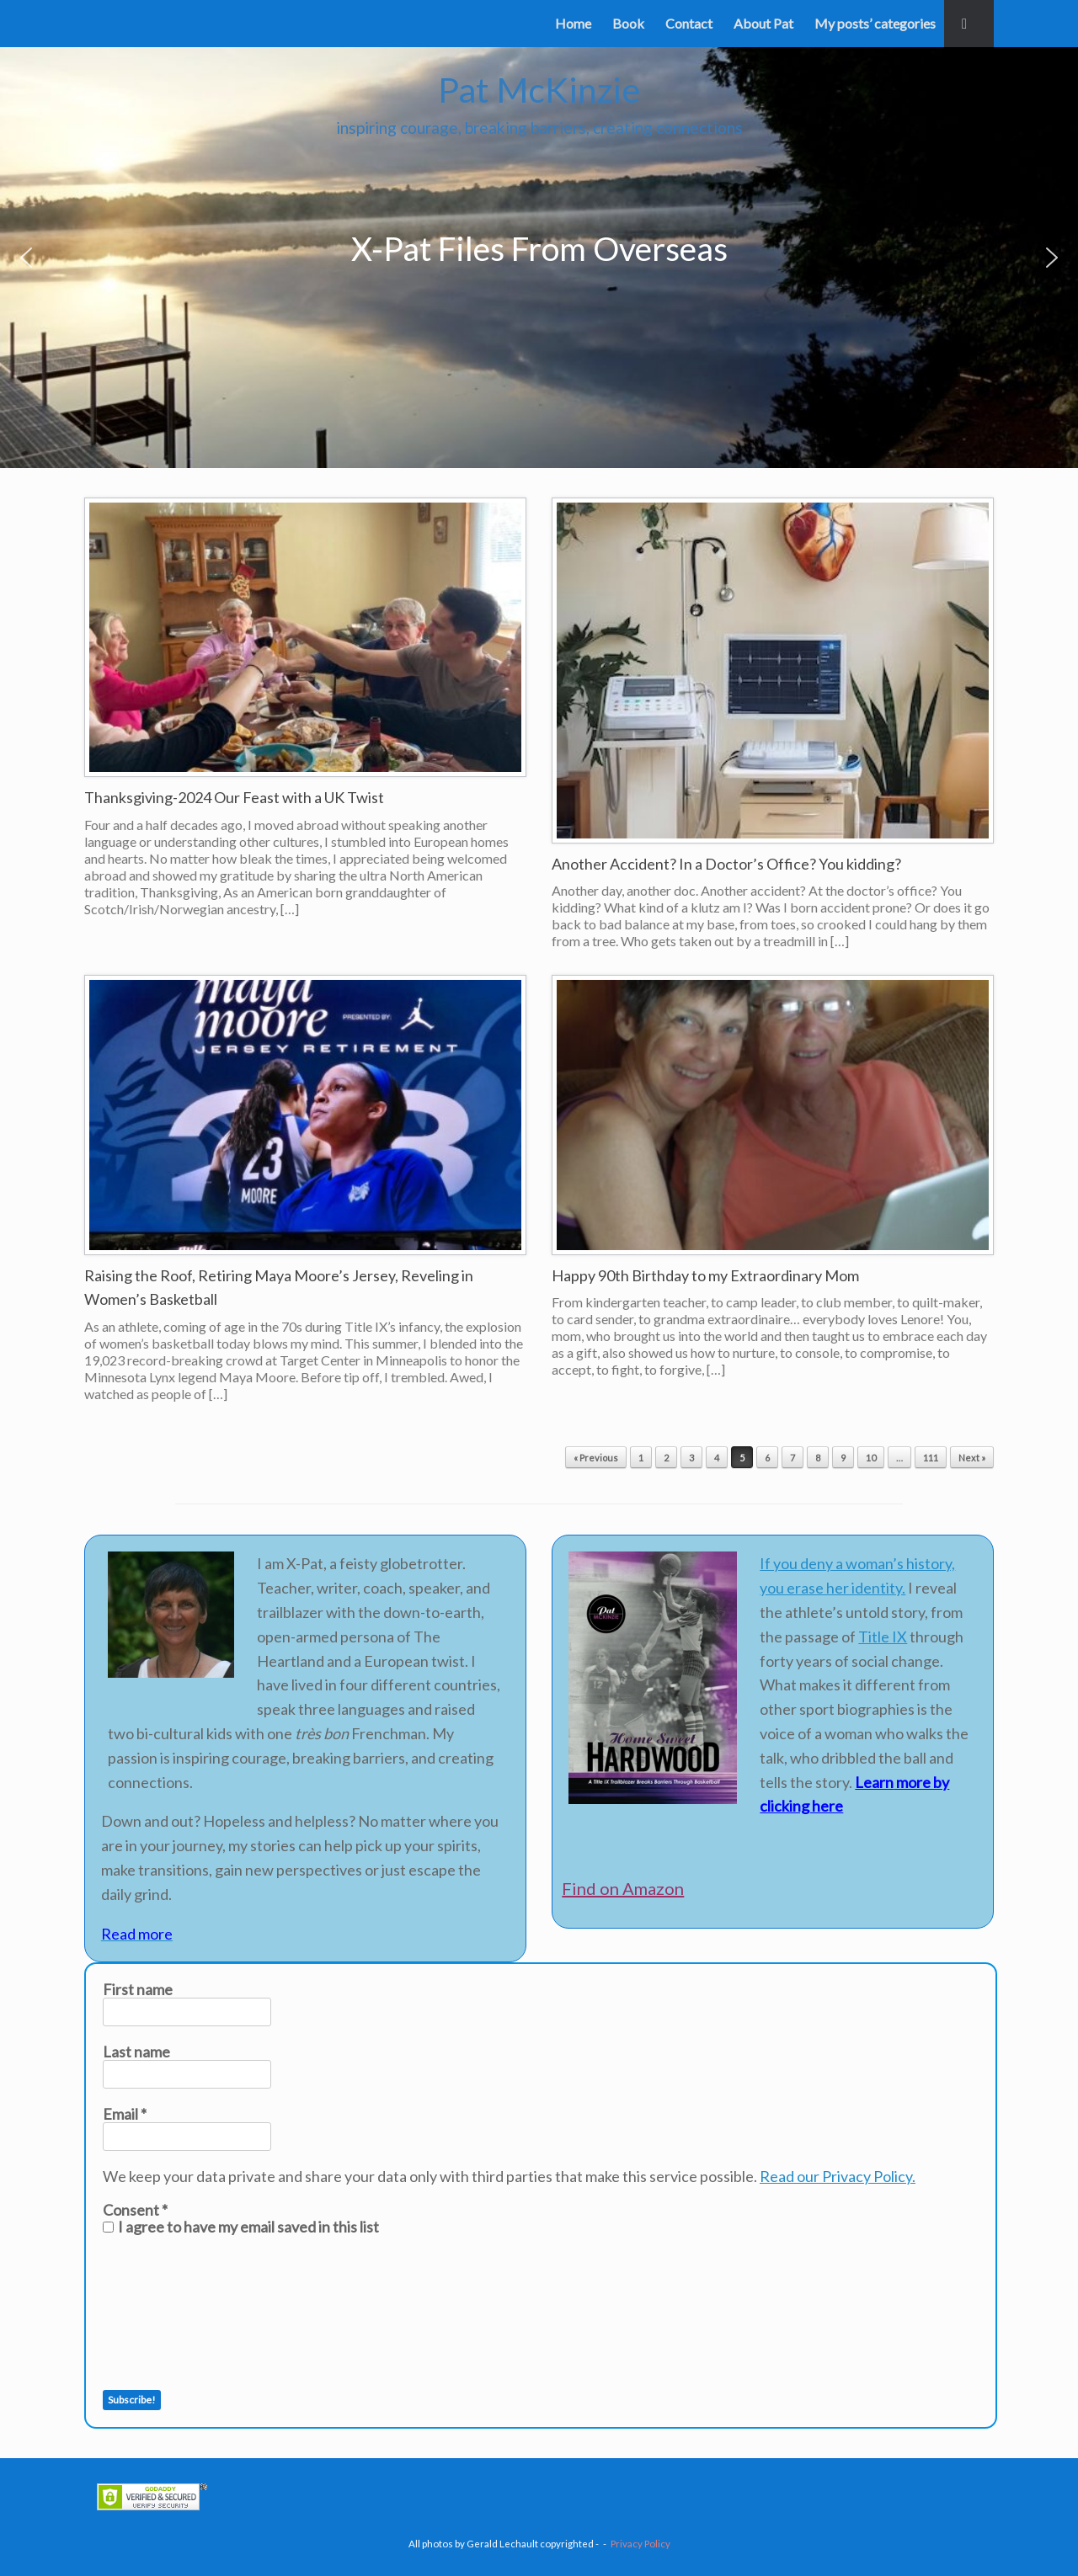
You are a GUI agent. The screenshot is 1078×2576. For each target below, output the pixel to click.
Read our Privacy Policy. (837, 2176)
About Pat (763, 23)
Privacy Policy (640, 2543)
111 (930, 1457)
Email (125, 2113)
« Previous (596, 1457)
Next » (971, 1457)
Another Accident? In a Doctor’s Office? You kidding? (726, 863)
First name (138, 1989)
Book (628, 23)
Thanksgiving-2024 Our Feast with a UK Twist (234, 797)
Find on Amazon (623, 1888)
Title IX (882, 1636)
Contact (688, 23)
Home (573, 23)
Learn (874, 1782)
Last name (136, 2051)
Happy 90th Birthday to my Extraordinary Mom (705, 1275)
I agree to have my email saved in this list (241, 2226)
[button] (969, 23)
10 (871, 1457)
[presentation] (172, 2312)
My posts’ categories (875, 23)
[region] (539, 257)
